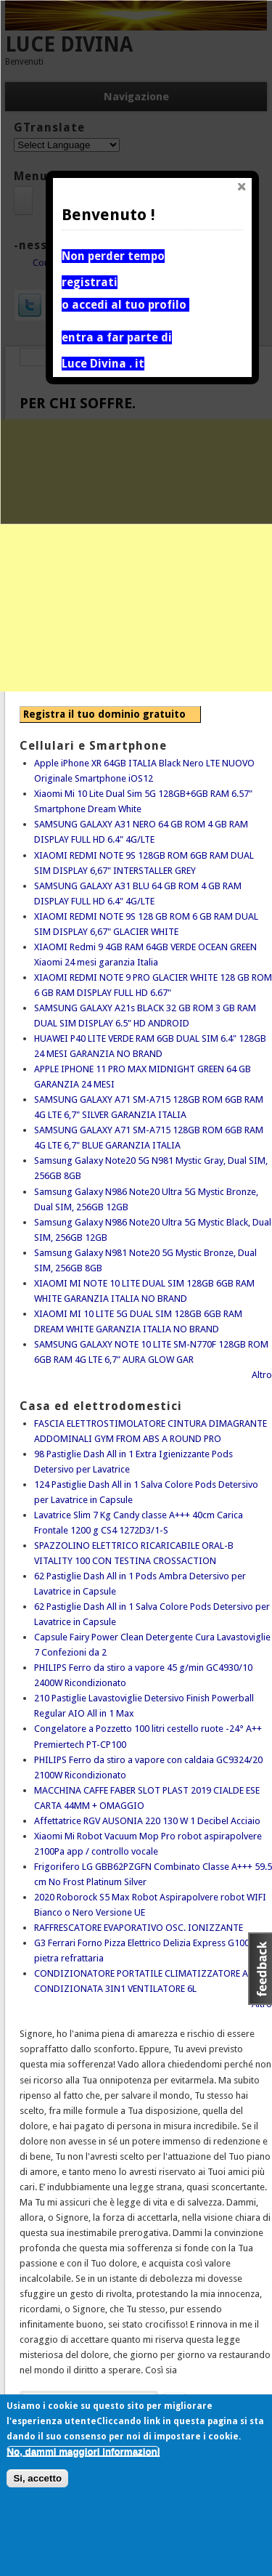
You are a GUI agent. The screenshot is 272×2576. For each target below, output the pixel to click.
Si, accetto (37, 2478)
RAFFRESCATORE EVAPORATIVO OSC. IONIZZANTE (138, 1927)
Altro (262, 1374)
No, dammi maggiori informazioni (83, 2451)
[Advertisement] (136, 555)
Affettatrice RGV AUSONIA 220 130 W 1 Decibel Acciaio (147, 1820)
